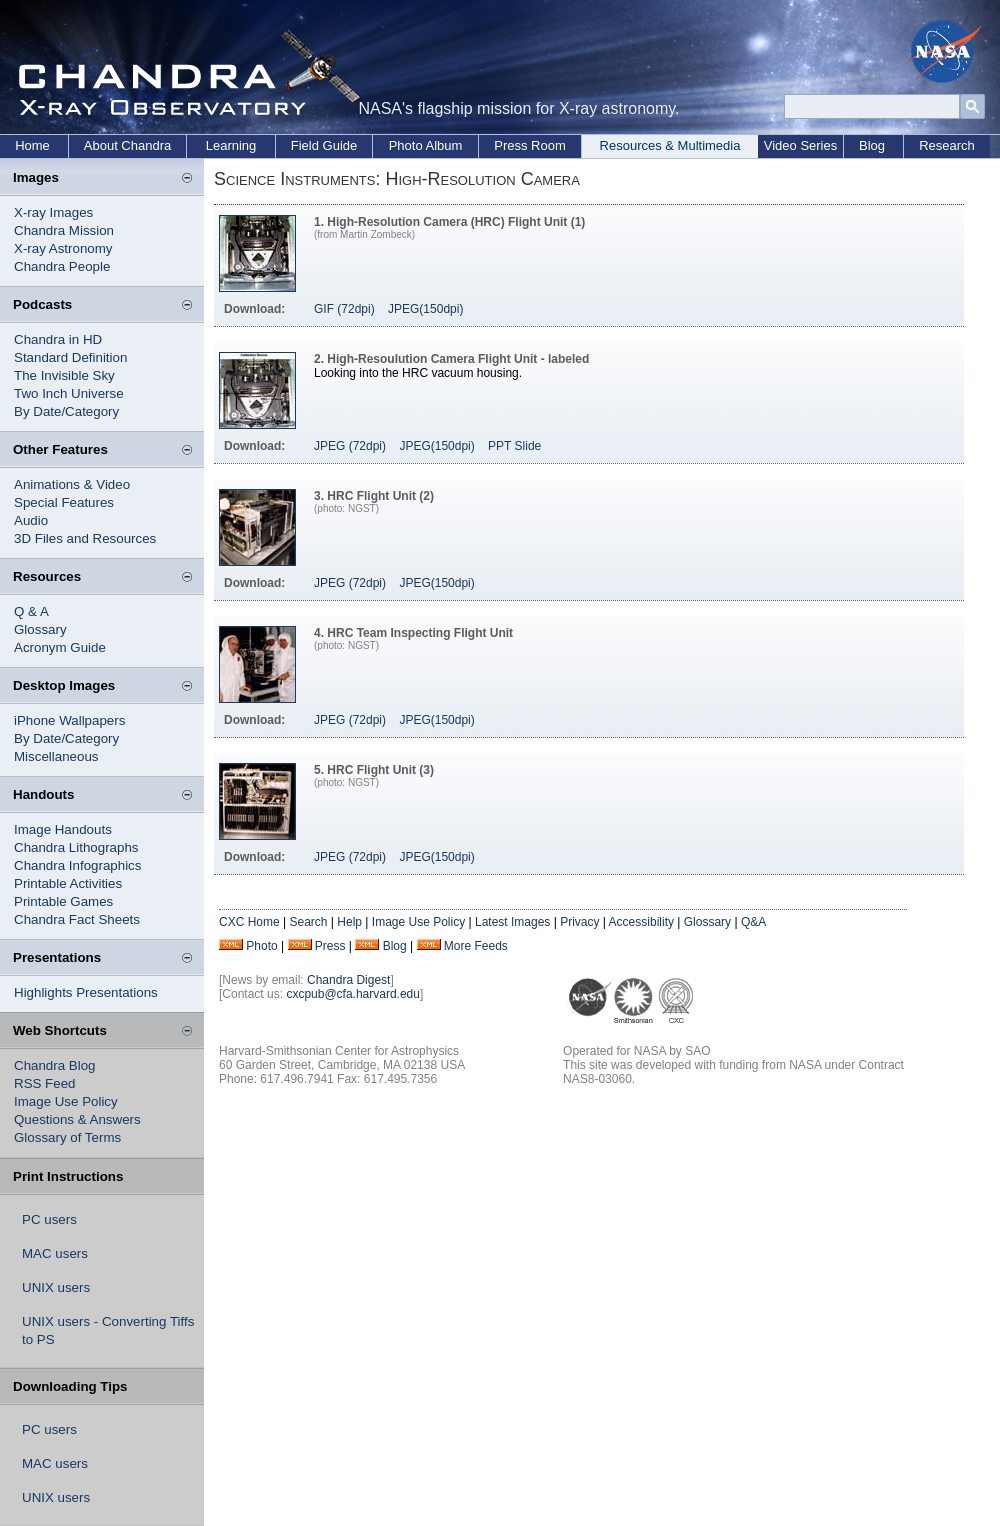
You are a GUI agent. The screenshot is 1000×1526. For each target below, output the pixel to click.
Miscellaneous (56, 756)
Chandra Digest (348, 980)
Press (330, 946)
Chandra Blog (55, 1065)
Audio (31, 520)
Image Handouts (63, 829)
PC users (49, 1219)
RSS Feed (45, 1083)
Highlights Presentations (86, 992)
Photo (261, 946)
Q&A (753, 922)
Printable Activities (68, 883)
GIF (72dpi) (344, 309)
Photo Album (426, 145)
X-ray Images (53, 212)
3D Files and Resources (85, 538)
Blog (872, 145)
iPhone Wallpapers (69, 720)
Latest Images (512, 922)
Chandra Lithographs (76, 847)
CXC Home (249, 922)
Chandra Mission (64, 230)
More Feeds (476, 946)
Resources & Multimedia (670, 145)
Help (349, 922)
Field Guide (324, 145)
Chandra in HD (58, 339)
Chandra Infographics (77, 865)
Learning (231, 145)
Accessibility (641, 922)
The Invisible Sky (64, 375)
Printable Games (63, 901)
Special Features (64, 502)
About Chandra (127, 145)
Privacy (579, 922)
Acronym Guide (60, 647)
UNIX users (56, 1287)
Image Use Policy (66, 1101)
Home (32, 145)
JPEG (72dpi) (350, 446)
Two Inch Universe (69, 393)
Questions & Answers (77, 1119)
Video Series (800, 145)
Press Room (530, 145)
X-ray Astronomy (63, 248)
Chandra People (62, 266)
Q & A (31, 611)
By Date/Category (66, 411)
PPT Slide (514, 446)
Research (947, 145)
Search (308, 922)
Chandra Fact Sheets (77, 919)
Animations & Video (72, 484)
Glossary (40, 629)
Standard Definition (70, 357)
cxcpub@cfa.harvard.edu (353, 994)
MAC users (55, 1253)
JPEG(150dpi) (425, 309)
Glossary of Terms (67, 1137)
